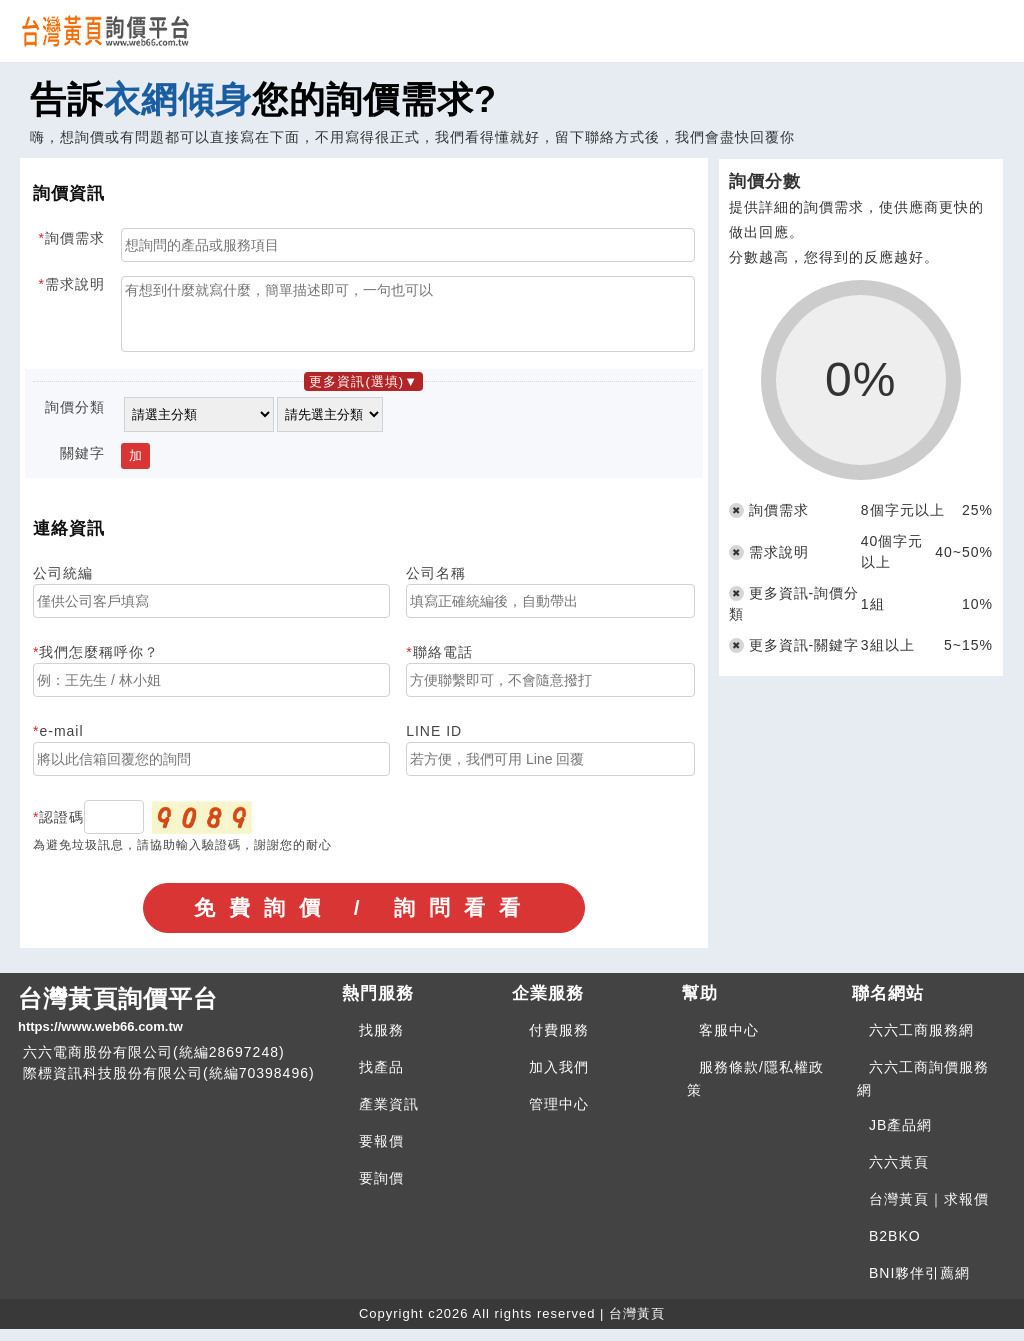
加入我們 (559, 1079)
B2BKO (895, 1248)
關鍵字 (82, 465)
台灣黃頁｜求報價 (929, 1211)
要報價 (381, 1153)
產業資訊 (389, 1116)
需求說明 (75, 284)
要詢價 (381, 1190)
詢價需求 (75, 238)
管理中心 (559, 1116)
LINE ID (434, 743)
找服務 (381, 1042)
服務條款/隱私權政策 (755, 1090)
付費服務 (559, 1042)
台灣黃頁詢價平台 (172, 1023)
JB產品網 (900, 1137)
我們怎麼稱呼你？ (99, 664)
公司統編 (63, 585)
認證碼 (61, 829)
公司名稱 (436, 585)
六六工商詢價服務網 (923, 1090)
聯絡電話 (443, 664)
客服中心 (729, 1042)
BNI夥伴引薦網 (919, 1285)
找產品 (381, 1079)
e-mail (61, 743)
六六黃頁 (899, 1174)
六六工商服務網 (921, 1042)
